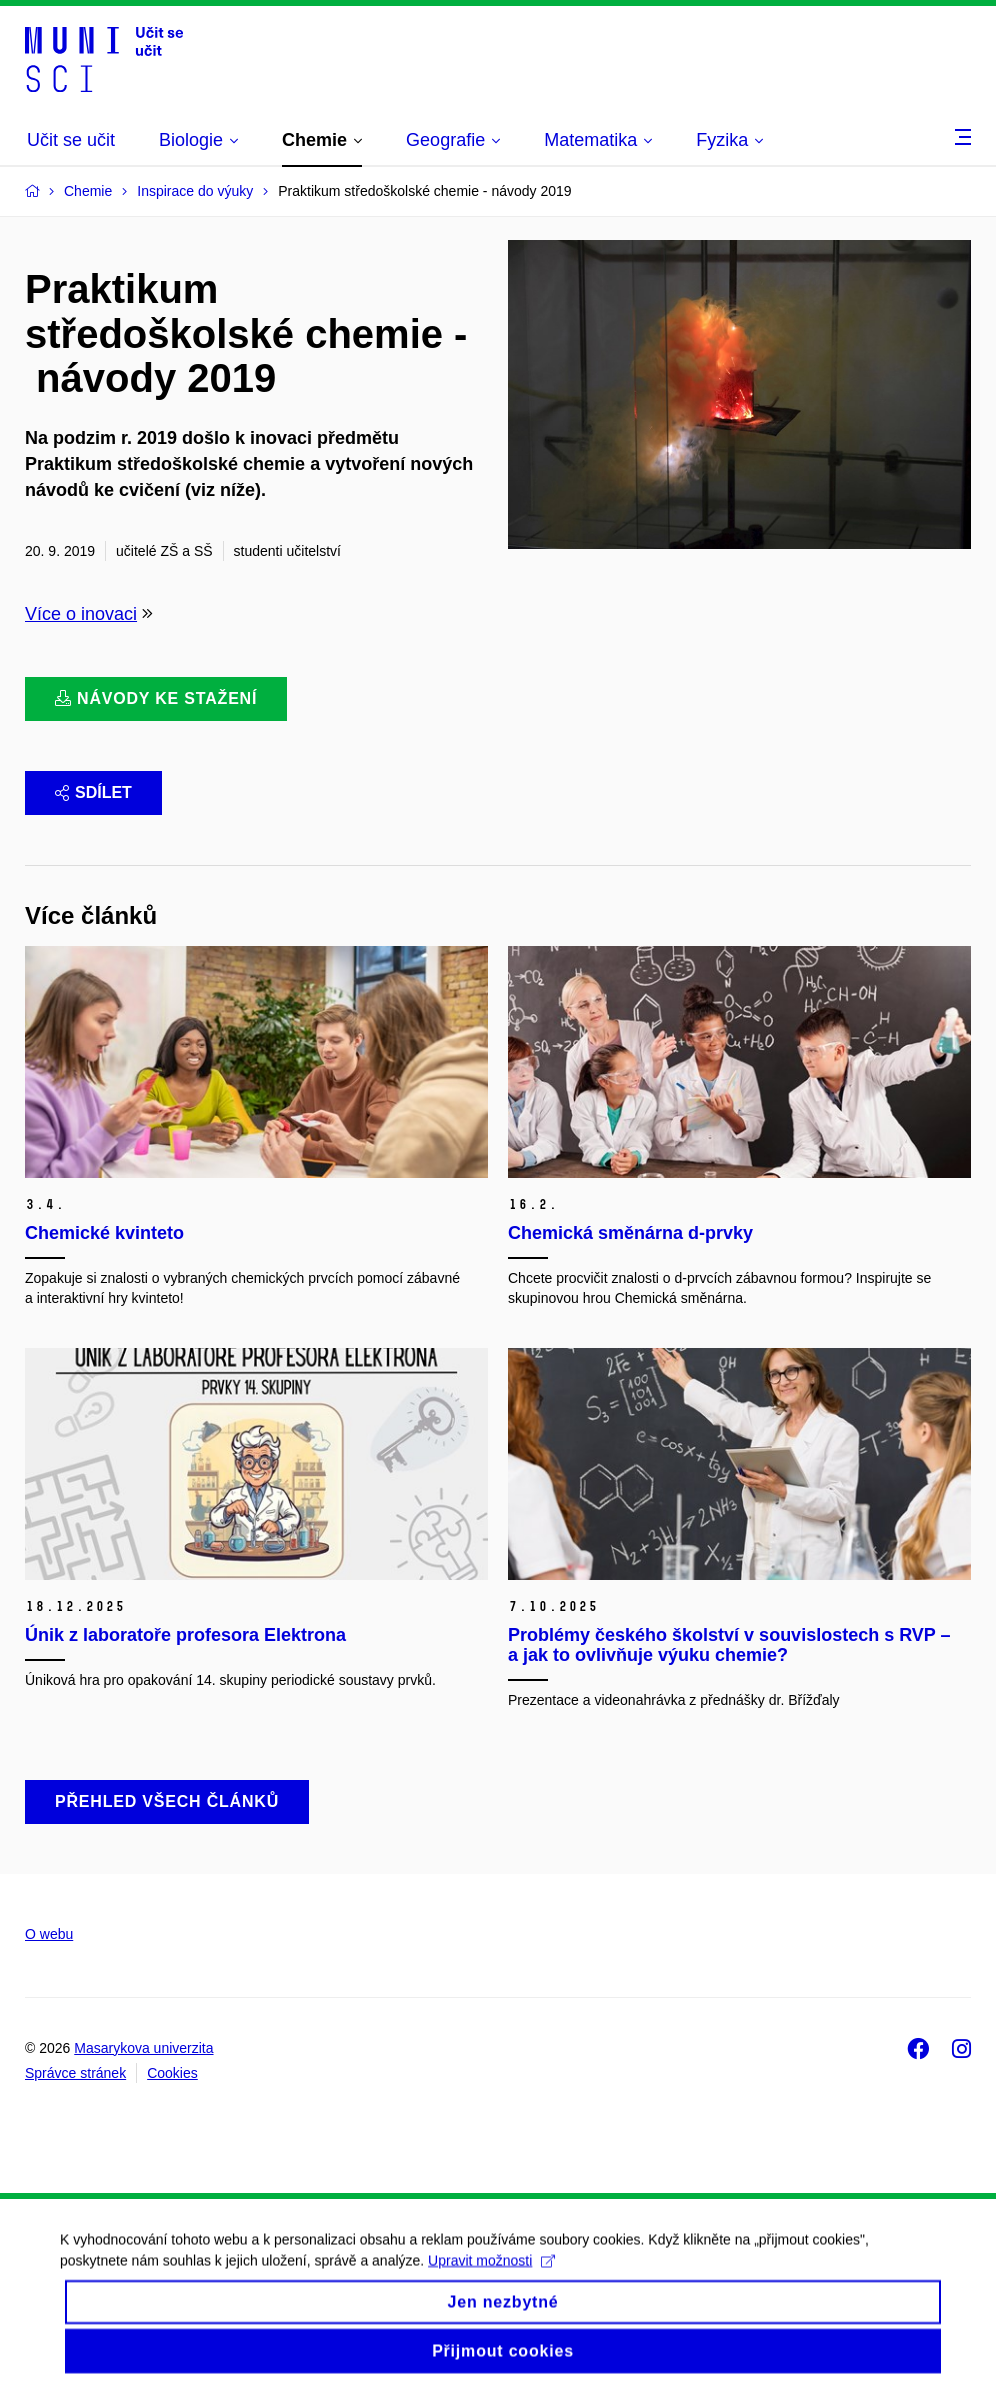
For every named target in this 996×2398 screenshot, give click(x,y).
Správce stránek (75, 2073)
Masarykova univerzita (143, 2048)
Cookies (172, 2073)
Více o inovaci (81, 614)
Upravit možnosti (491, 2276)
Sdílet (93, 792)
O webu (49, 1934)
